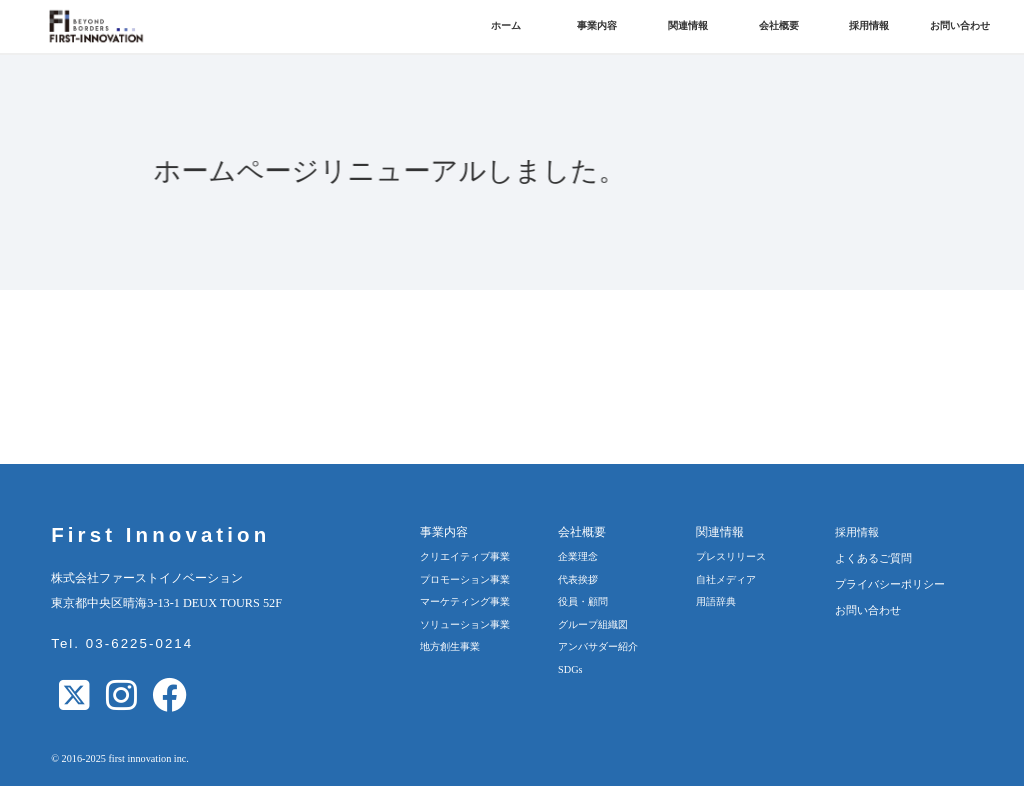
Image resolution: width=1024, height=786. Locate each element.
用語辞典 (716, 601)
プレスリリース (731, 556)
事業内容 (597, 25)
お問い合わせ (960, 25)
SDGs (570, 669)
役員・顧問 (583, 601)
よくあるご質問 (873, 558)
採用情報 (869, 25)
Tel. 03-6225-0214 (122, 643)
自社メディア (726, 579)
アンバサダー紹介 (598, 646)
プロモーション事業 (465, 579)
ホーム (506, 25)
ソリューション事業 (465, 624)
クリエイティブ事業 (465, 556)
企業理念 (578, 556)
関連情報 (688, 25)
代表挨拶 (578, 579)
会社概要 (779, 25)
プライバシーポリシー (890, 584)
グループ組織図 (593, 624)
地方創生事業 (450, 646)
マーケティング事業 (465, 601)
